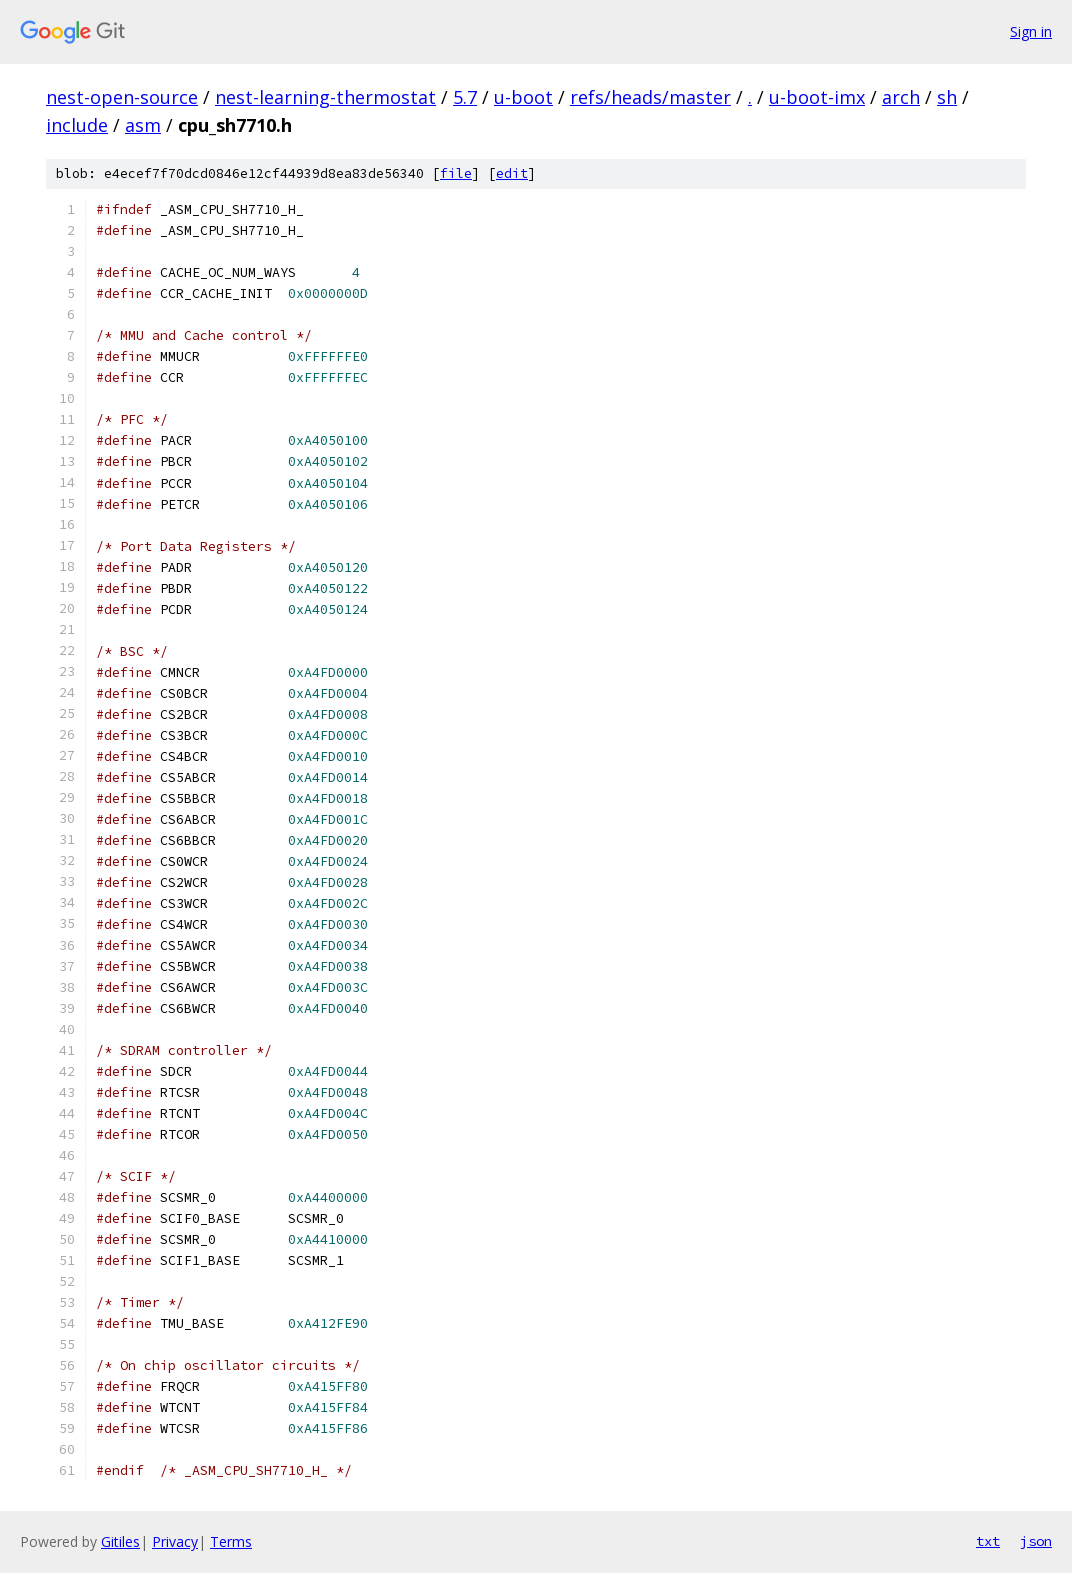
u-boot (523, 97)
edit (512, 173)
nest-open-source (122, 97)
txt (988, 1541)
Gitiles (120, 1541)
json (1036, 1541)
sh (947, 97)
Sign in (1031, 31)
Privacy (175, 1541)
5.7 (465, 97)
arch (901, 97)
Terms (231, 1541)
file (456, 173)
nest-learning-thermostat (325, 97)
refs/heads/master (650, 97)
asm (143, 125)
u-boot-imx (817, 97)
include (77, 125)
